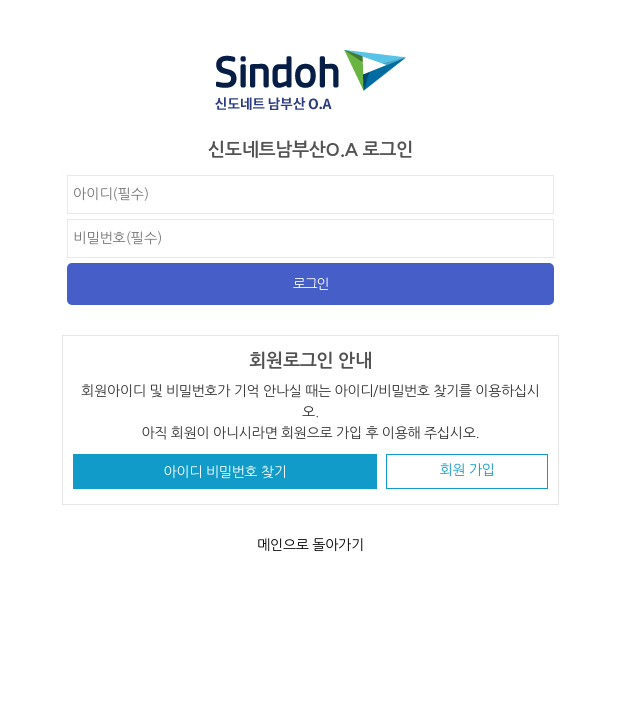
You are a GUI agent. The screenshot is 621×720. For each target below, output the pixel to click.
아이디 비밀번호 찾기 (225, 472)
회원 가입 (467, 470)
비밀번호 (62, 175)
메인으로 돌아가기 (310, 545)
